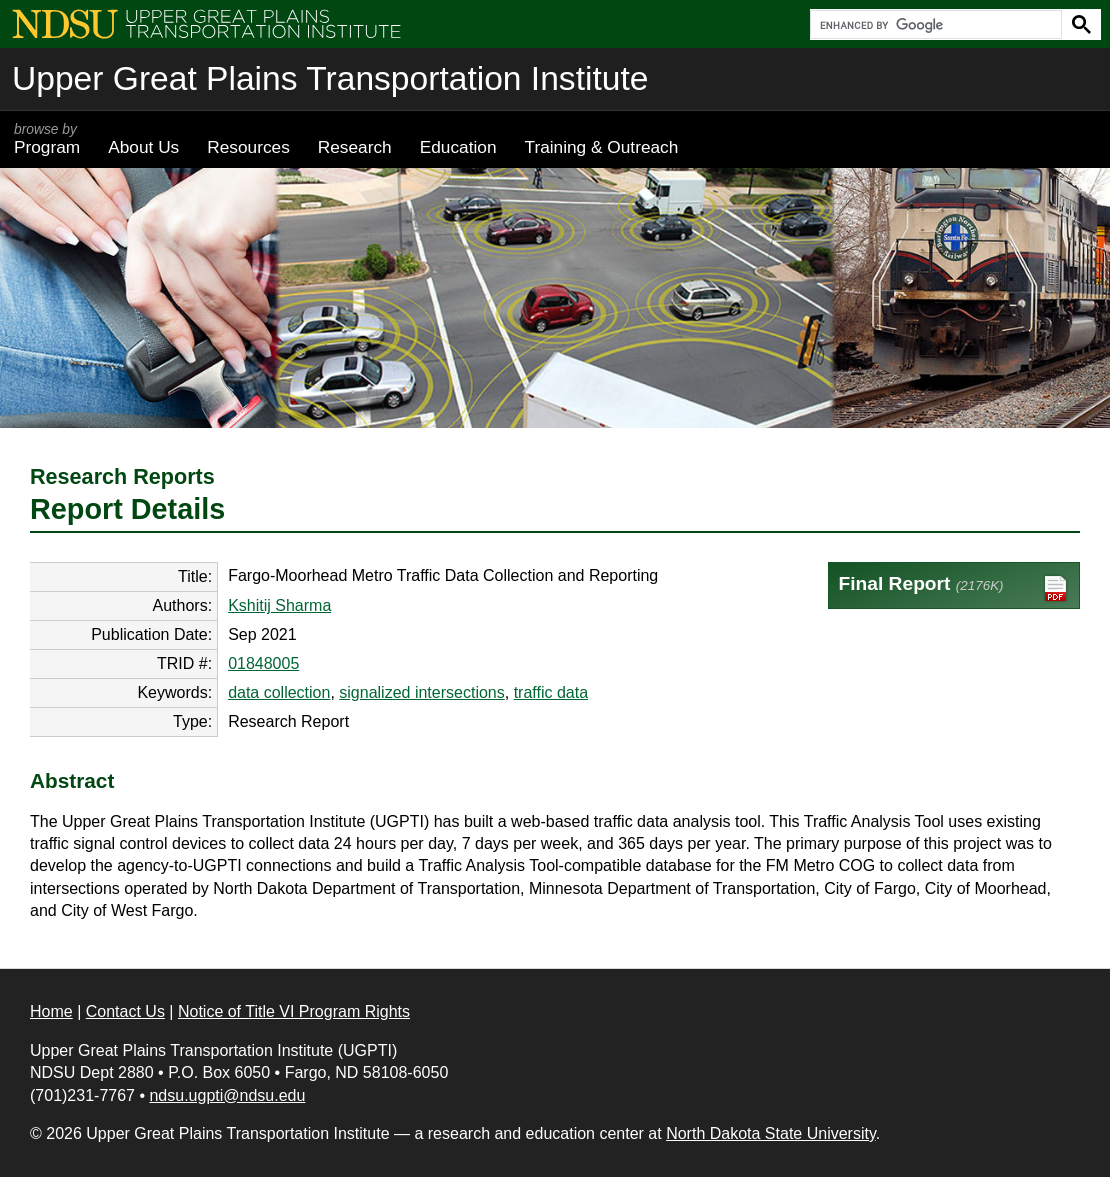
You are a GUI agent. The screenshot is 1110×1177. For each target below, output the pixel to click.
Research (355, 147)
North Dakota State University (771, 1133)
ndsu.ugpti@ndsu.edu (227, 1095)
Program (47, 139)
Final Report (954, 588)
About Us (143, 147)
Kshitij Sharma (279, 605)
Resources (248, 147)
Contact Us (125, 1011)
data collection (279, 692)
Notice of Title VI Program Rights (294, 1011)
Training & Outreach (601, 147)
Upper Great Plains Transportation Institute (330, 78)
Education (458, 147)
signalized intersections (421, 692)
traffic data (551, 692)
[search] (934, 25)
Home (51, 1011)
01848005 (263, 663)
